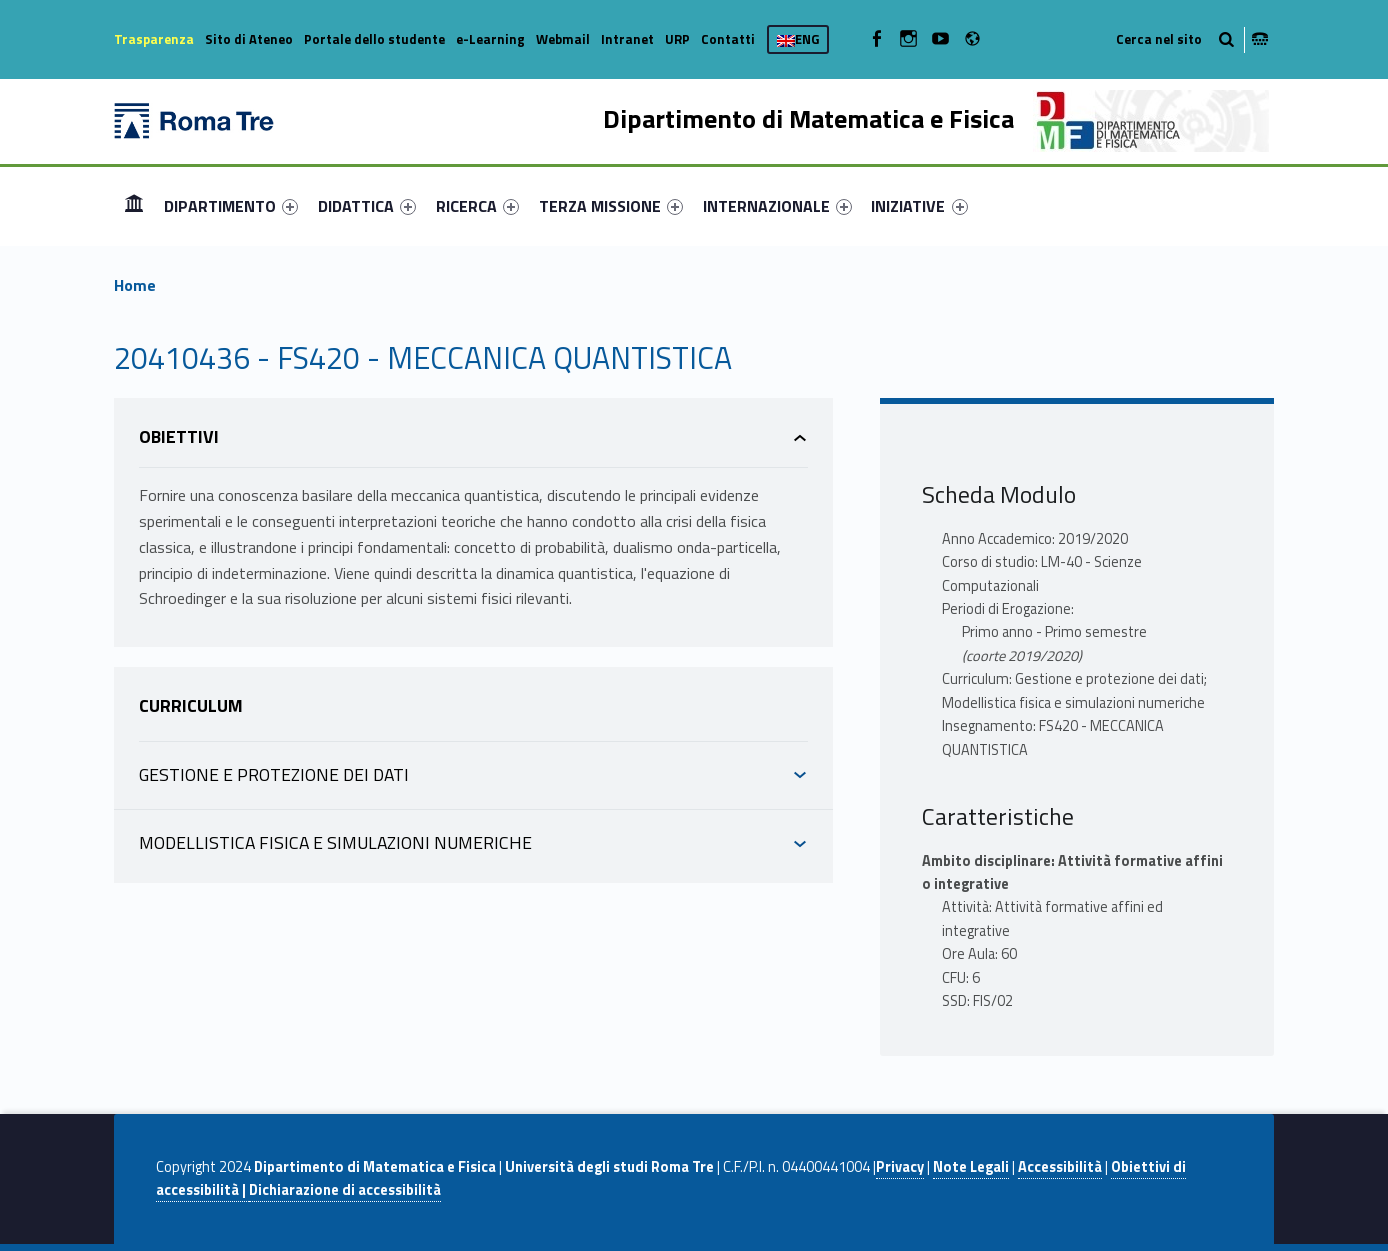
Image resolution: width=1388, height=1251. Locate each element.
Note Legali (971, 1167)
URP (677, 39)
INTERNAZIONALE (777, 206)
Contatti (728, 39)
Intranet (627, 39)
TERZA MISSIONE (611, 206)
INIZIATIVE (919, 206)
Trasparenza (154, 39)
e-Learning (490, 39)
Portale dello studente (374, 39)
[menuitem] (134, 206)
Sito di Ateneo (249, 39)
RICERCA (477, 206)
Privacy (900, 1167)
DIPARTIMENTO (231, 206)
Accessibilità (1060, 1167)
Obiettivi (179, 436)
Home (134, 205)
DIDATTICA (367, 206)
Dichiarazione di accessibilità (345, 1190)
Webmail (563, 39)
